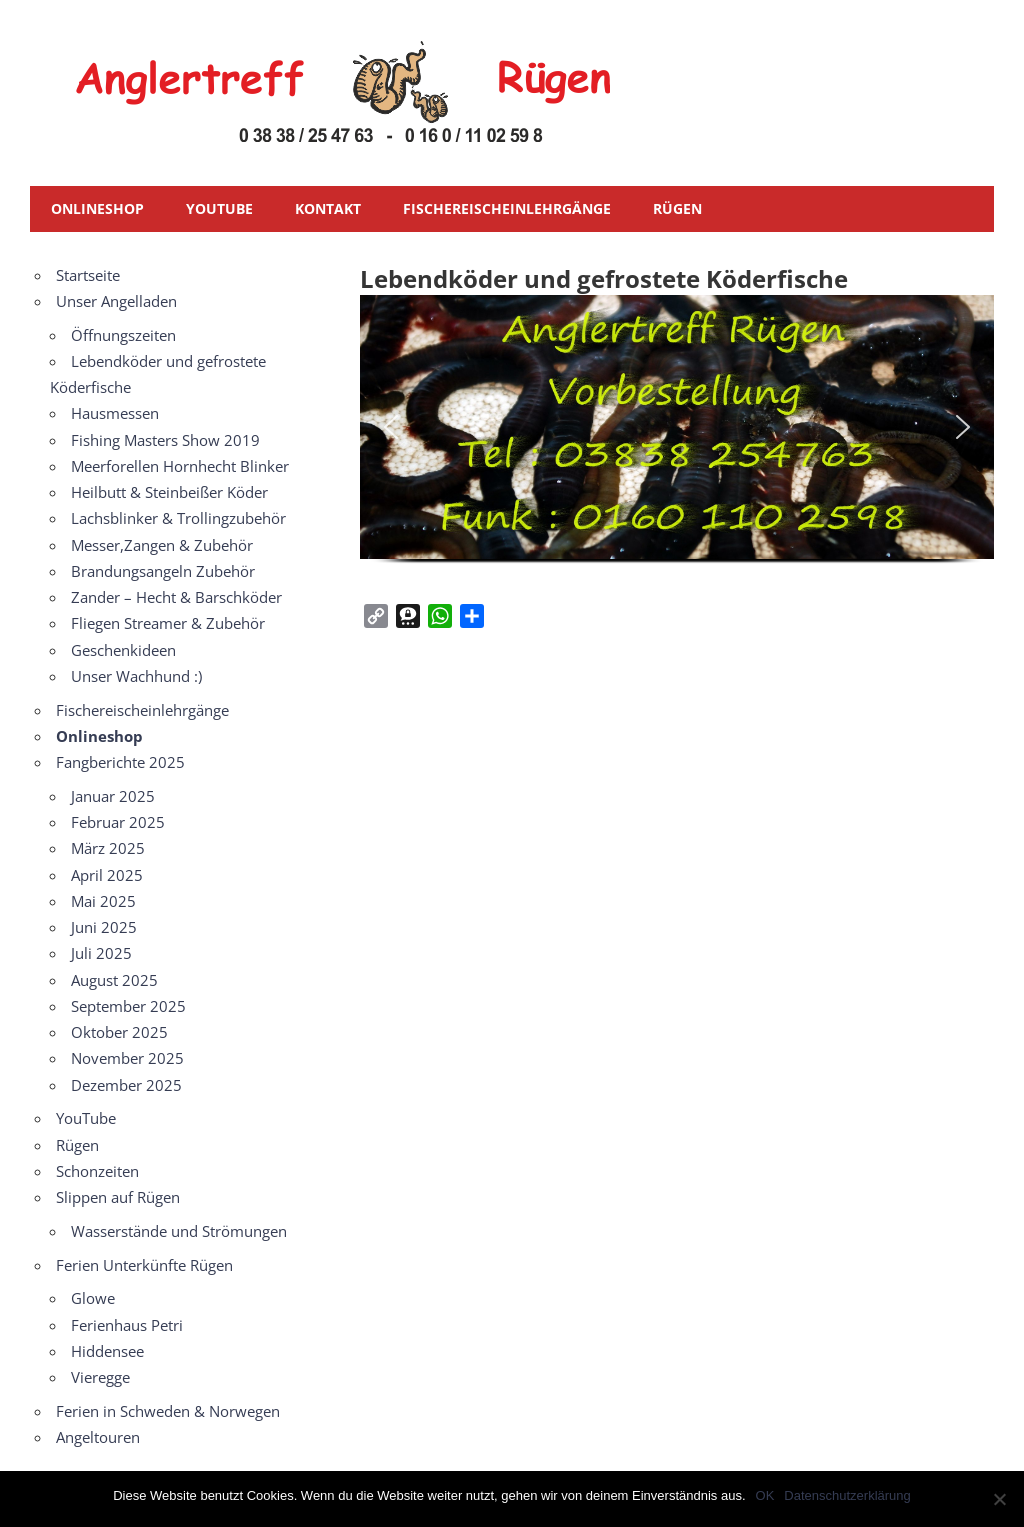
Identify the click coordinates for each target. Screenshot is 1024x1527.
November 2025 (127, 1058)
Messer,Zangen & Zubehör (162, 545)
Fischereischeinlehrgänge (507, 208)
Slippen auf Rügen (118, 1197)
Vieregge (100, 1377)
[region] (677, 441)
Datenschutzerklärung (847, 1495)
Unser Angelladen (116, 301)
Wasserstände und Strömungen (179, 1231)
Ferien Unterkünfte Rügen (144, 1265)
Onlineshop (97, 208)
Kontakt (328, 208)
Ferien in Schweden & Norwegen (168, 1411)
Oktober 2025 (119, 1032)
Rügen (677, 208)
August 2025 (114, 980)
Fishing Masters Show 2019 (165, 440)
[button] (391, 427)
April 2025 (107, 875)
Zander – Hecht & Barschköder (176, 597)
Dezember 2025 (126, 1085)
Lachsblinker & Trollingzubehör (178, 518)
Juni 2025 (104, 927)
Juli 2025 (101, 953)
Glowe (93, 1298)
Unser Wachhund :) (136, 676)
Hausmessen (115, 413)
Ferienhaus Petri (127, 1325)
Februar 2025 (118, 822)
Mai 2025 (103, 901)
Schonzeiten (97, 1171)
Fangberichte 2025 (120, 762)
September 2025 (128, 1006)
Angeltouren (98, 1437)
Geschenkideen (123, 650)
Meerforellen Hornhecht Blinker (180, 466)
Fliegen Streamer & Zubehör (168, 623)
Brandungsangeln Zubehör (163, 571)
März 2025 (108, 848)
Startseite (88, 275)
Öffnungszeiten (123, 335)
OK (765, 1495)
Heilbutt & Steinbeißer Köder (169, 492)
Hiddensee (107, 1351)
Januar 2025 (113, 796)
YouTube (219, 208)
